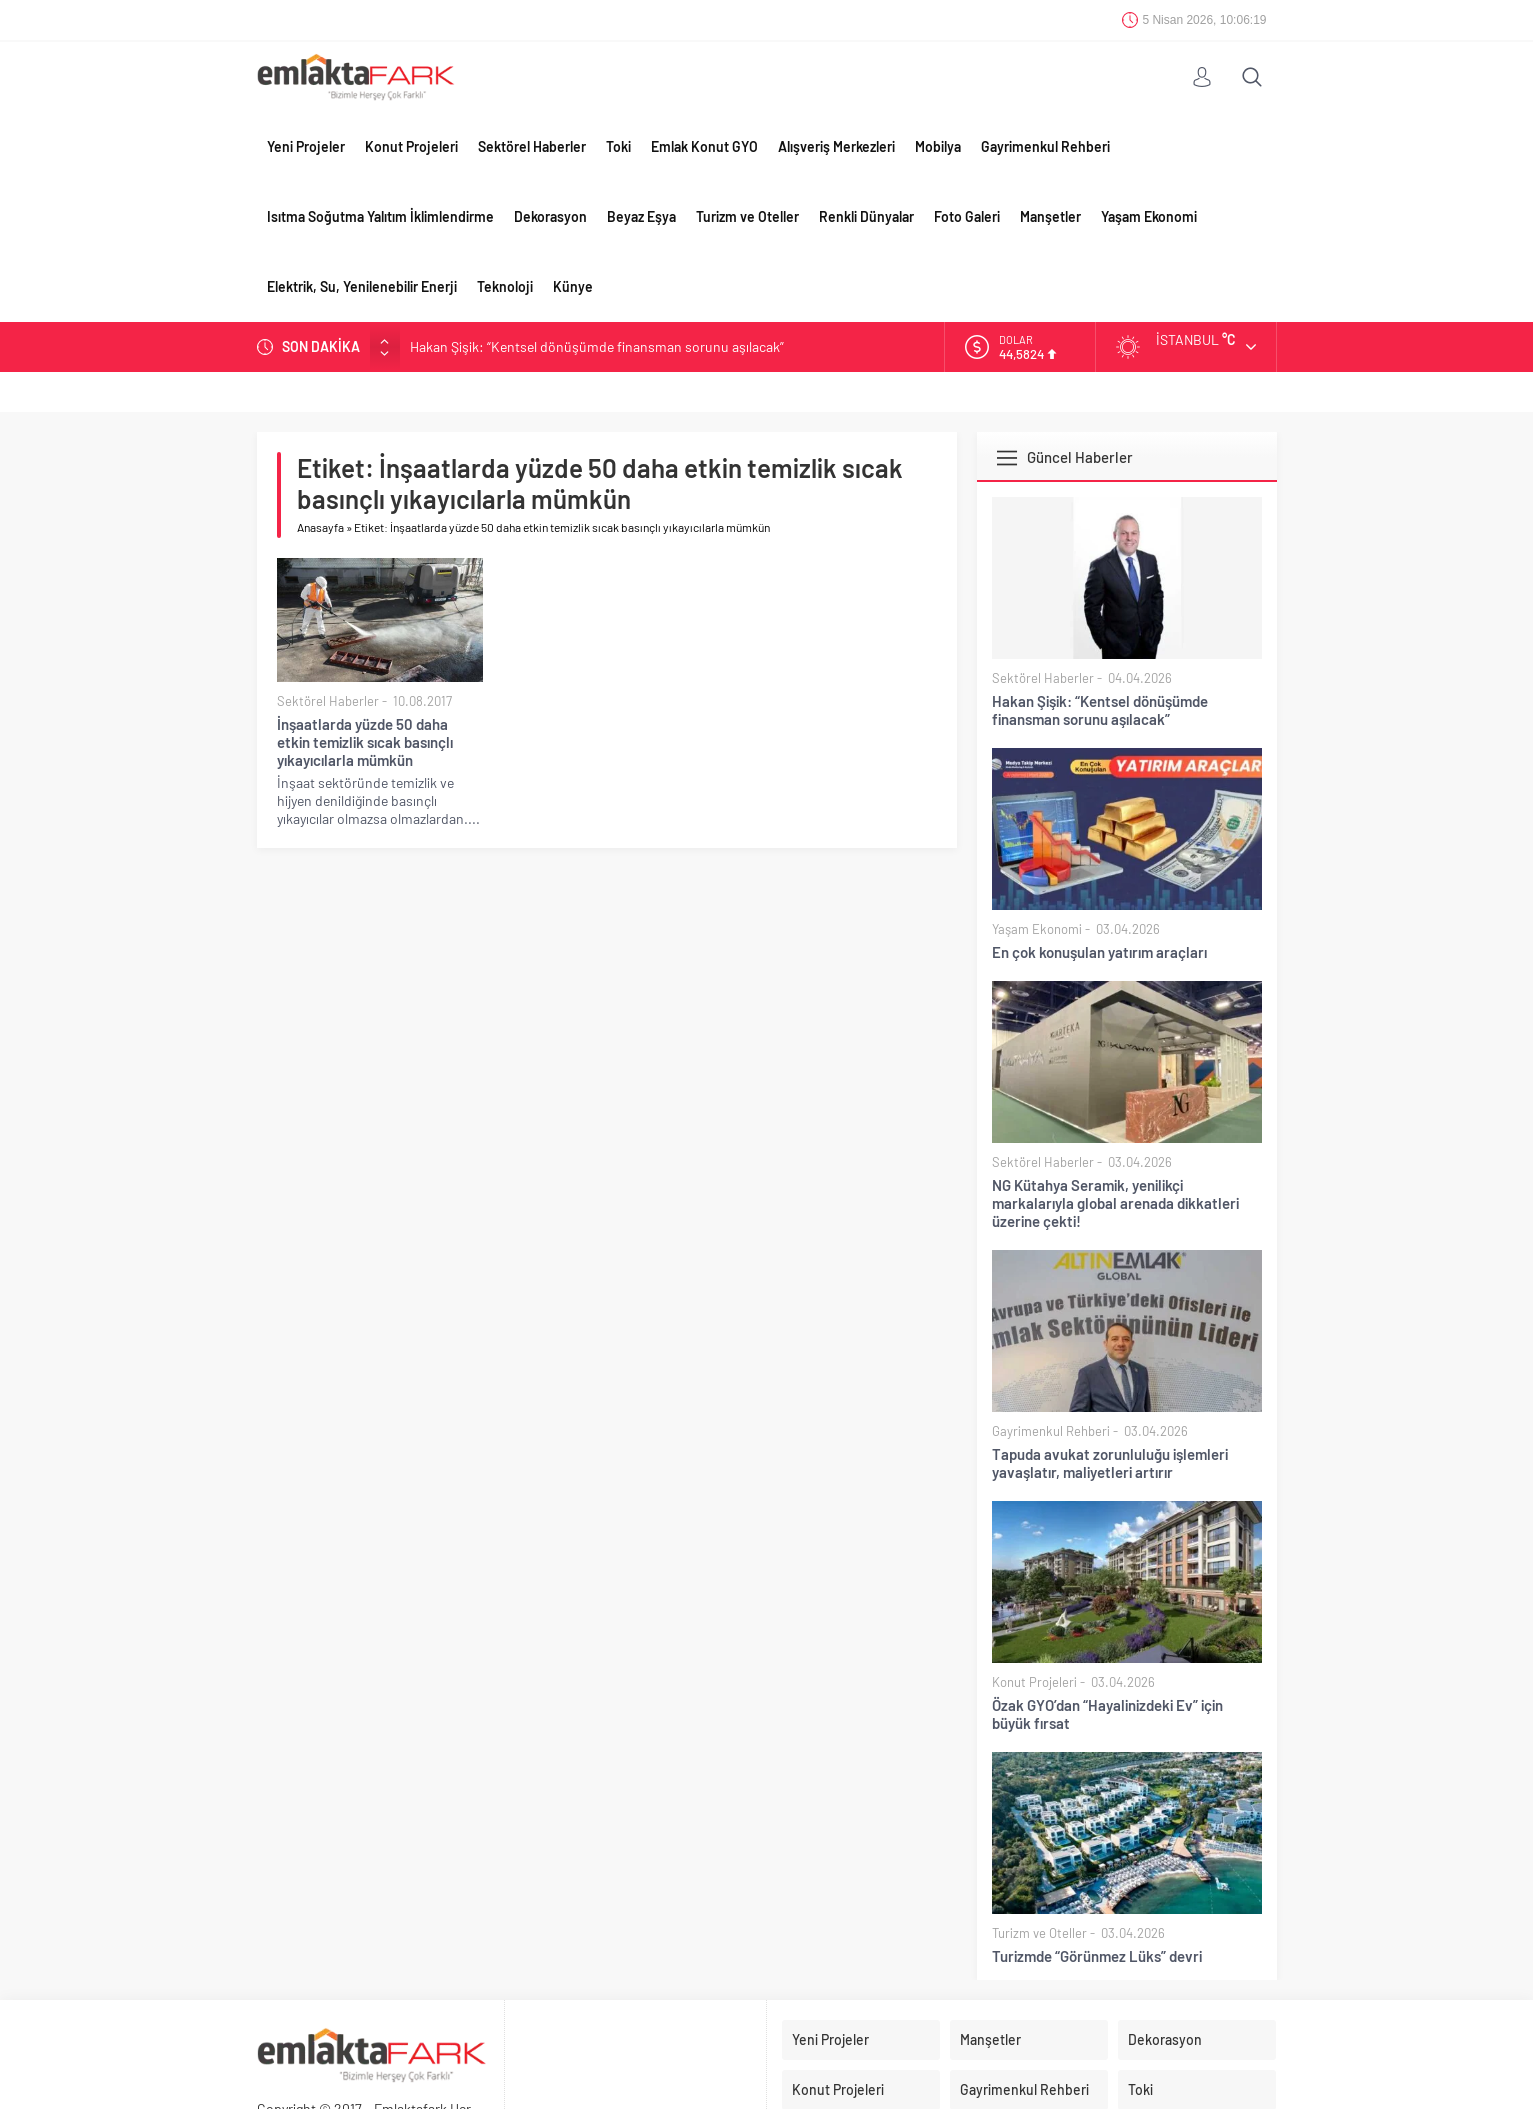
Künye (573, 286)
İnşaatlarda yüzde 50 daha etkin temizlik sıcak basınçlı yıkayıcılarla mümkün (365, 742)
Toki (618, 146)
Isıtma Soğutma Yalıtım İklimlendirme (380, 216)
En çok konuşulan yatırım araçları (1099, 952)
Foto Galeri (967, 216)
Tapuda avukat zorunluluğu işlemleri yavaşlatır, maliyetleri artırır (1110, 1463)
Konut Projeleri (411, 146)
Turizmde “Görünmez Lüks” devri (1097, 1956)
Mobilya (938, 146)
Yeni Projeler (306, 146)
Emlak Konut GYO (704, 146)
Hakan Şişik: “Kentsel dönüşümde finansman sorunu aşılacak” (597, 346)
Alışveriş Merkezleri (836, 146)
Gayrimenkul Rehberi (1045, 146)
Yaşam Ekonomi (1149, 216)
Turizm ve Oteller (747, 216)
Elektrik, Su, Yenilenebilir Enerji (362, 286)
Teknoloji (505, 286)
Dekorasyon (550, 216)
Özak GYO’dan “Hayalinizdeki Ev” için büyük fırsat (1107, 1714)
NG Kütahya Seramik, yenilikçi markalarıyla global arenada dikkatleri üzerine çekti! (1115, 1203)
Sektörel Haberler (532, 146)
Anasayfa (320, 527)
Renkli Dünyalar (866, 216)
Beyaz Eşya (641, 216)
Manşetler (1050, 216)
